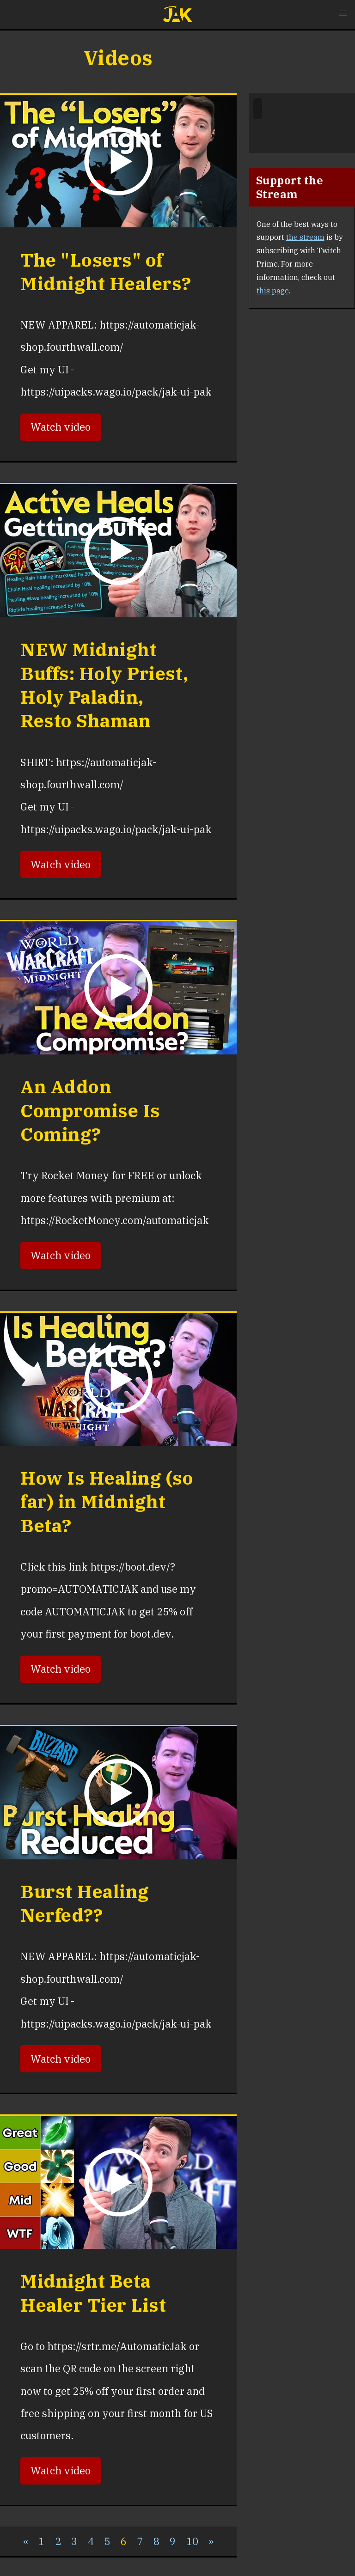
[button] (343, 13)
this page (273, 290)
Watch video (61, 426)
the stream (305, 237)
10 (192, 2541)
